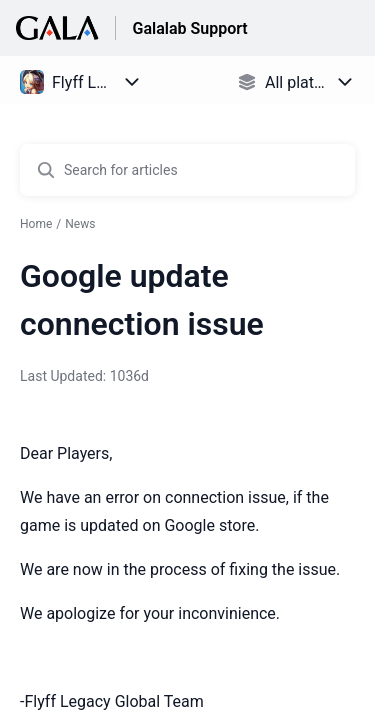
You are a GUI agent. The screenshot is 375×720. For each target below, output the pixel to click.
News (80, 224)
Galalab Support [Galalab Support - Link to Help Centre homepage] (189, 28)
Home (36, 224)
